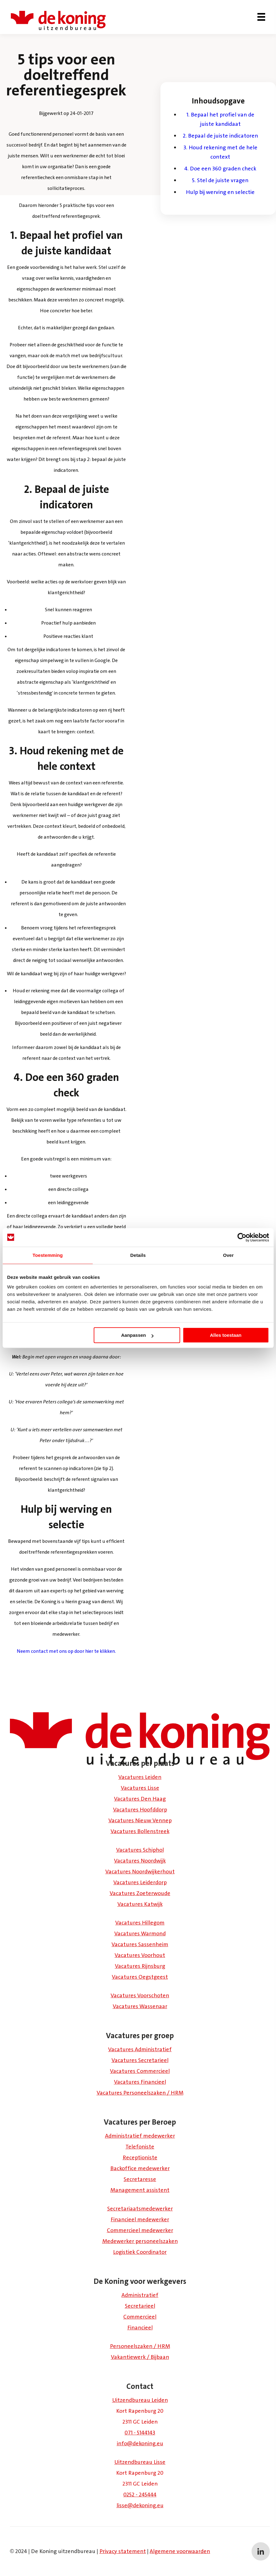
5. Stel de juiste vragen (220, 180)
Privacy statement (122, 2551)
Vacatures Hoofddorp (140, 1809)
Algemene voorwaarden (180, 2551)
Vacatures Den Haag (140, 1798)
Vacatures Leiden (139, 1777)
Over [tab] (228, 1255)
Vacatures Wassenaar (140, 2006)
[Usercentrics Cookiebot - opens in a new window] (242, 1237)
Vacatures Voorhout (140, 1955)
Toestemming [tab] (48, 1255)
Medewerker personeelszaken (140, 2241)
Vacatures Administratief (140, 2049)
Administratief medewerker (140, 2135)
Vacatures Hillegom (139, 1922)
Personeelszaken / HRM (140, 2346)
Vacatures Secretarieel (140, 2060)
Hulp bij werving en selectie (220, 192)
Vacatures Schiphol (140, 1850)
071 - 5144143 (140, 2432)
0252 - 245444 (139, 2494)
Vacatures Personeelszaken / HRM (140, 2092)
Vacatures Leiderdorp (140, 1882)
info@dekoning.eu (140, 2443)
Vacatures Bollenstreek (140, 1831)
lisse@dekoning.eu (140, 2505)
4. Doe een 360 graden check (220, 168)
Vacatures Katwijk (140, 1904)
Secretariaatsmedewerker (140, 2208)
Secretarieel (140, 2306)
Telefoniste (139, 2146)
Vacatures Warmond (140, 1933)
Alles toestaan (226, 1335)
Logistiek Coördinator (140, 2252)
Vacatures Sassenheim (140, 1944)
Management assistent (139, 2190)
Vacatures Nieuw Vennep (140, 1820)
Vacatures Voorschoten (140, 1995)
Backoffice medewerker (140, 2168)
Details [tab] (138, 1255)
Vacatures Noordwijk (140, 1860)
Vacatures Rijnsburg (140, 1966)
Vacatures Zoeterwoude (140, 1893)
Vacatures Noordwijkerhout (140, 1871)
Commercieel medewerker (140, 2230)
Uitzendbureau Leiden (140, 2400)
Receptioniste (140, 2157)
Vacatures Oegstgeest (140, 1977)
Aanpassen (137, 1335)
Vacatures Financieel (140, 2082)
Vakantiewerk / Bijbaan (140, 2357)
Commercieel (139, 2316)
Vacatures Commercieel (140, 2071)
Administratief (139, 2295)
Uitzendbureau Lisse (139, 2462)
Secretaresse (140, 2179)
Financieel (140, 2327)
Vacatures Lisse (140, 1788)
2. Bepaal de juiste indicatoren (220, 135)
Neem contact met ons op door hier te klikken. (66, 1651)
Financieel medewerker (140, 2219)
